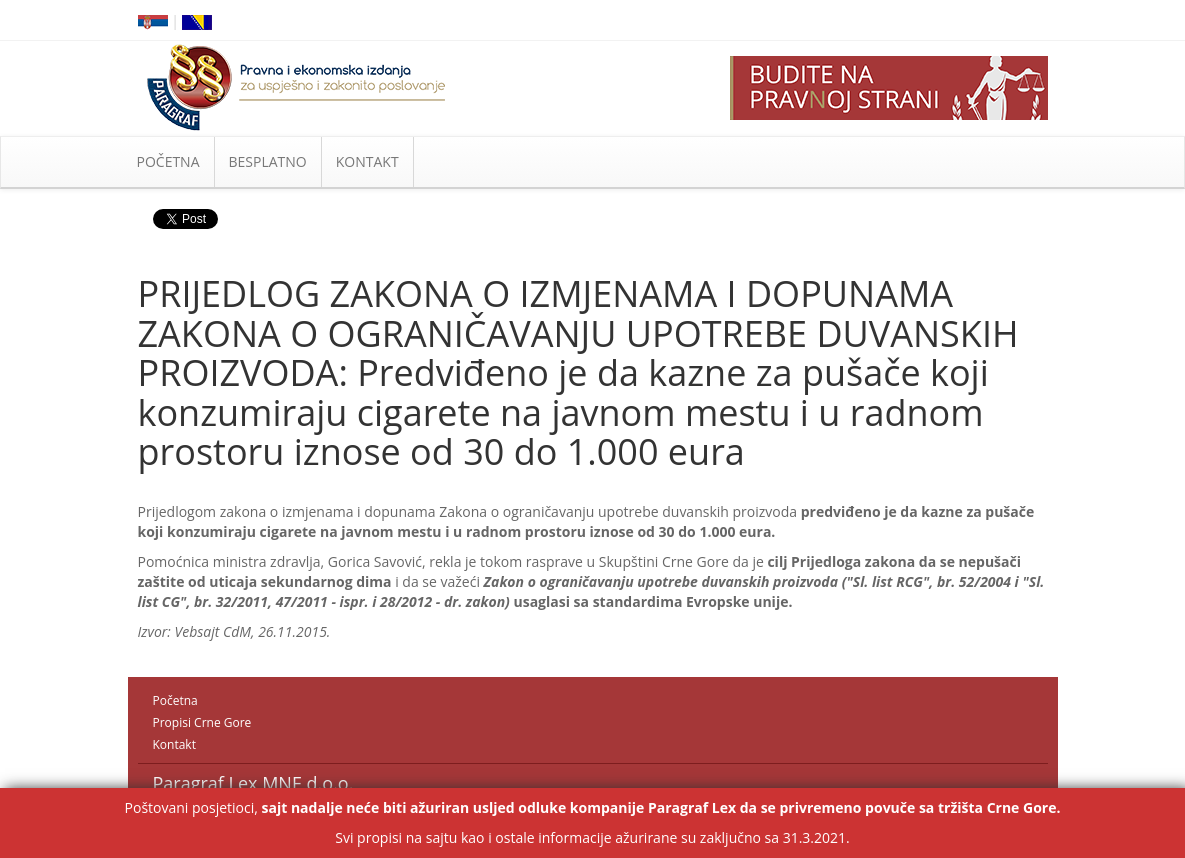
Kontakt (174, 744)
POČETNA (168, 161)
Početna (175, 700)
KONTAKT (367, 161)
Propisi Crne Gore (202, 722)
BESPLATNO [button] (268, 161)
